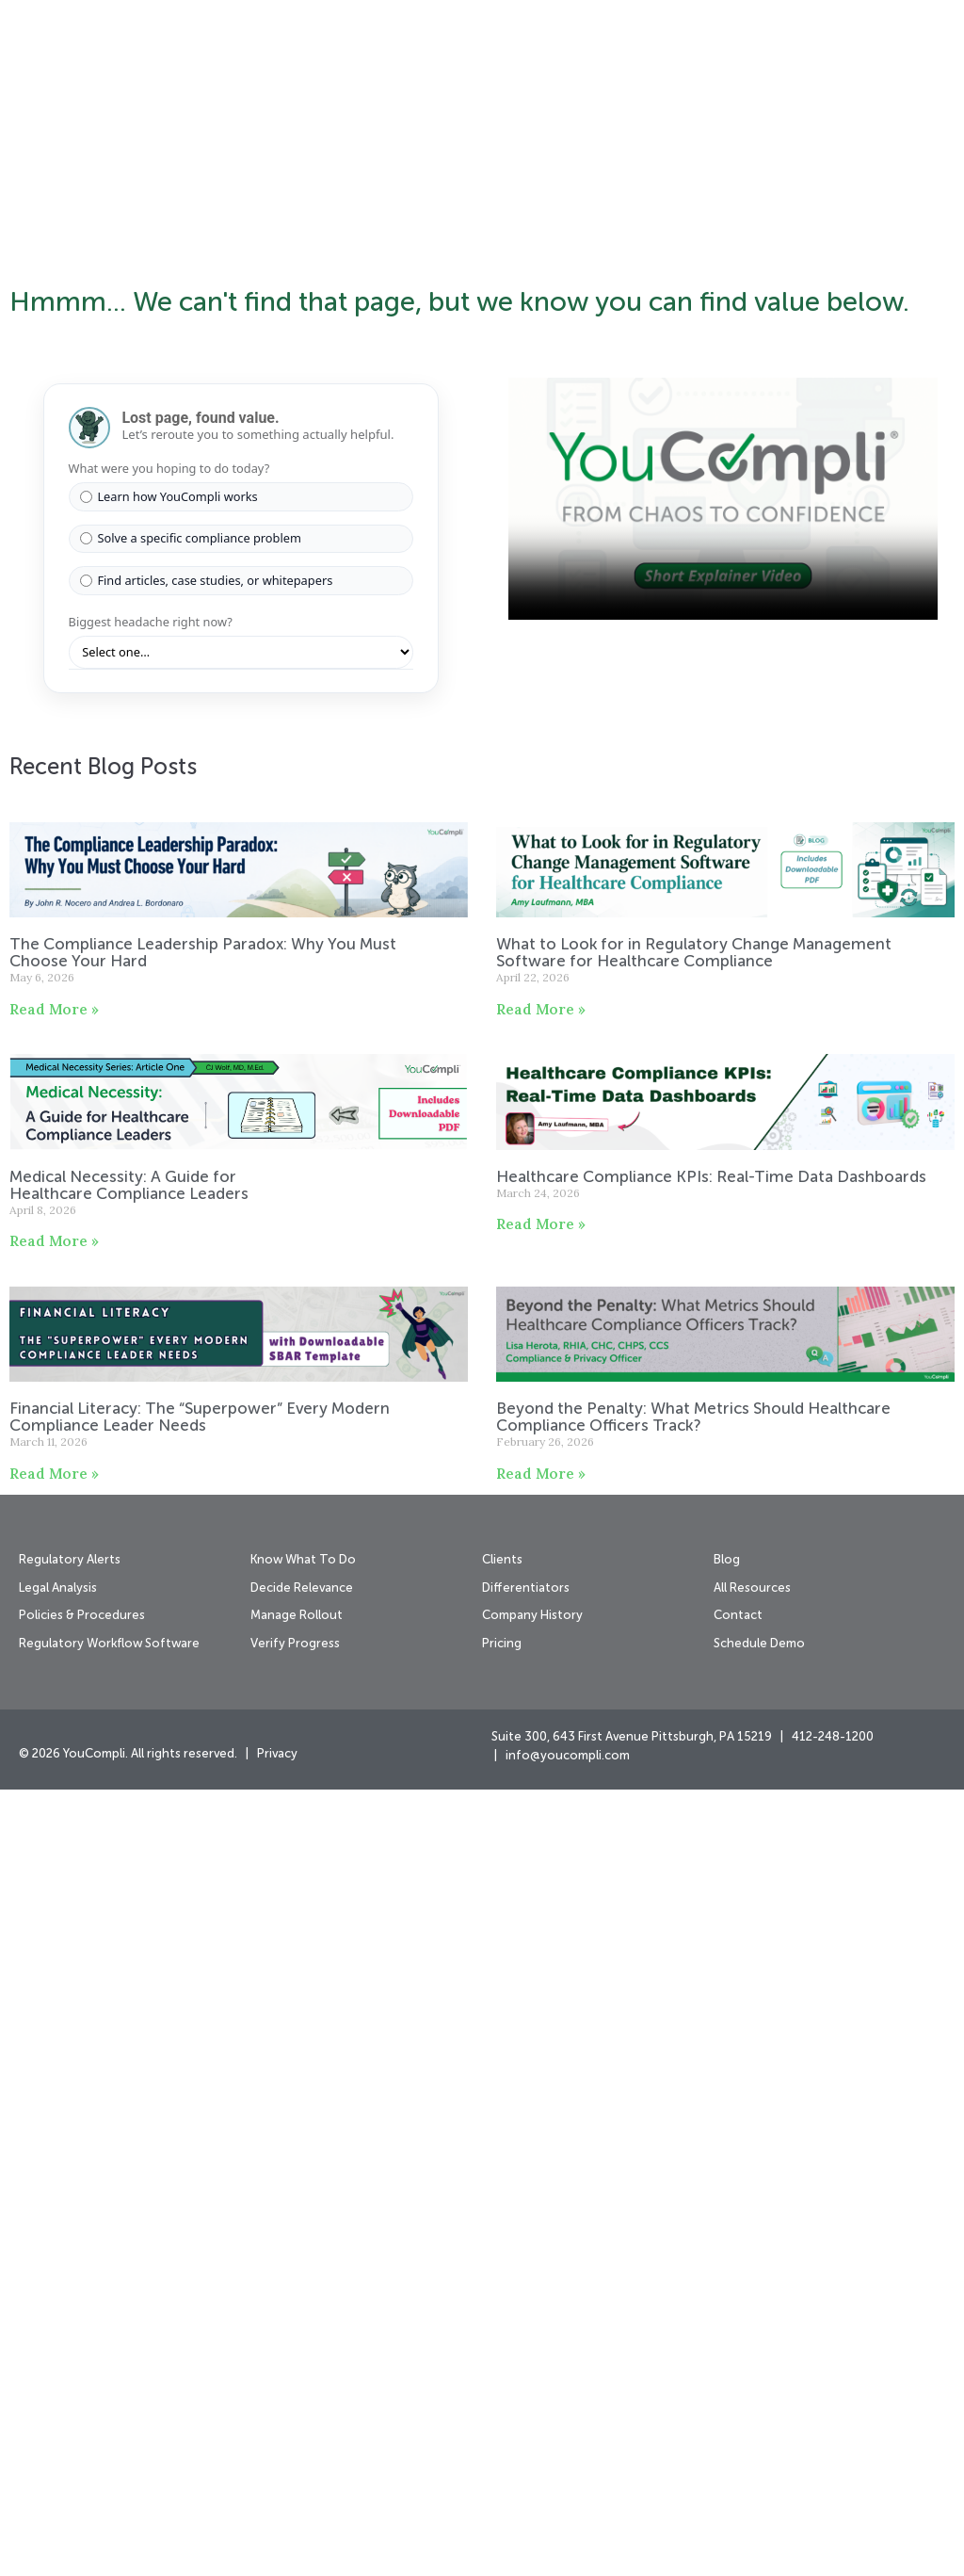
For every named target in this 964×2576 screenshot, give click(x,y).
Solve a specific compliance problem (190, 1324)
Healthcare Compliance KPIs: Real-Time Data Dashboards (713, 1963)
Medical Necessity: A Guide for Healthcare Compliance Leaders (130, 1971)
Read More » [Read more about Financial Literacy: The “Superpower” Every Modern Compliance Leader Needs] (54, 2260)
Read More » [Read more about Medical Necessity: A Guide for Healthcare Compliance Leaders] (54, 2027)
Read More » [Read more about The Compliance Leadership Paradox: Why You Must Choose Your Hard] (54, 1796)
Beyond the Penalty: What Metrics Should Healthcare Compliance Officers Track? (693, 2204)
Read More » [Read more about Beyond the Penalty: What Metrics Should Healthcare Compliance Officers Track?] (541, 2260)
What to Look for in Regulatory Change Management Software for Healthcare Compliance (694, 1740)
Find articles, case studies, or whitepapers (206, 1366)
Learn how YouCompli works (169, 1282)
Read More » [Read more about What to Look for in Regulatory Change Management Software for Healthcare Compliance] (541, 1796)
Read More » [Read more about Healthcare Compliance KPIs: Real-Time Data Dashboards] (541, 2010)
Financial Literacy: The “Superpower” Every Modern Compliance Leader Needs (199, 2204)
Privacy (277, 2541)
